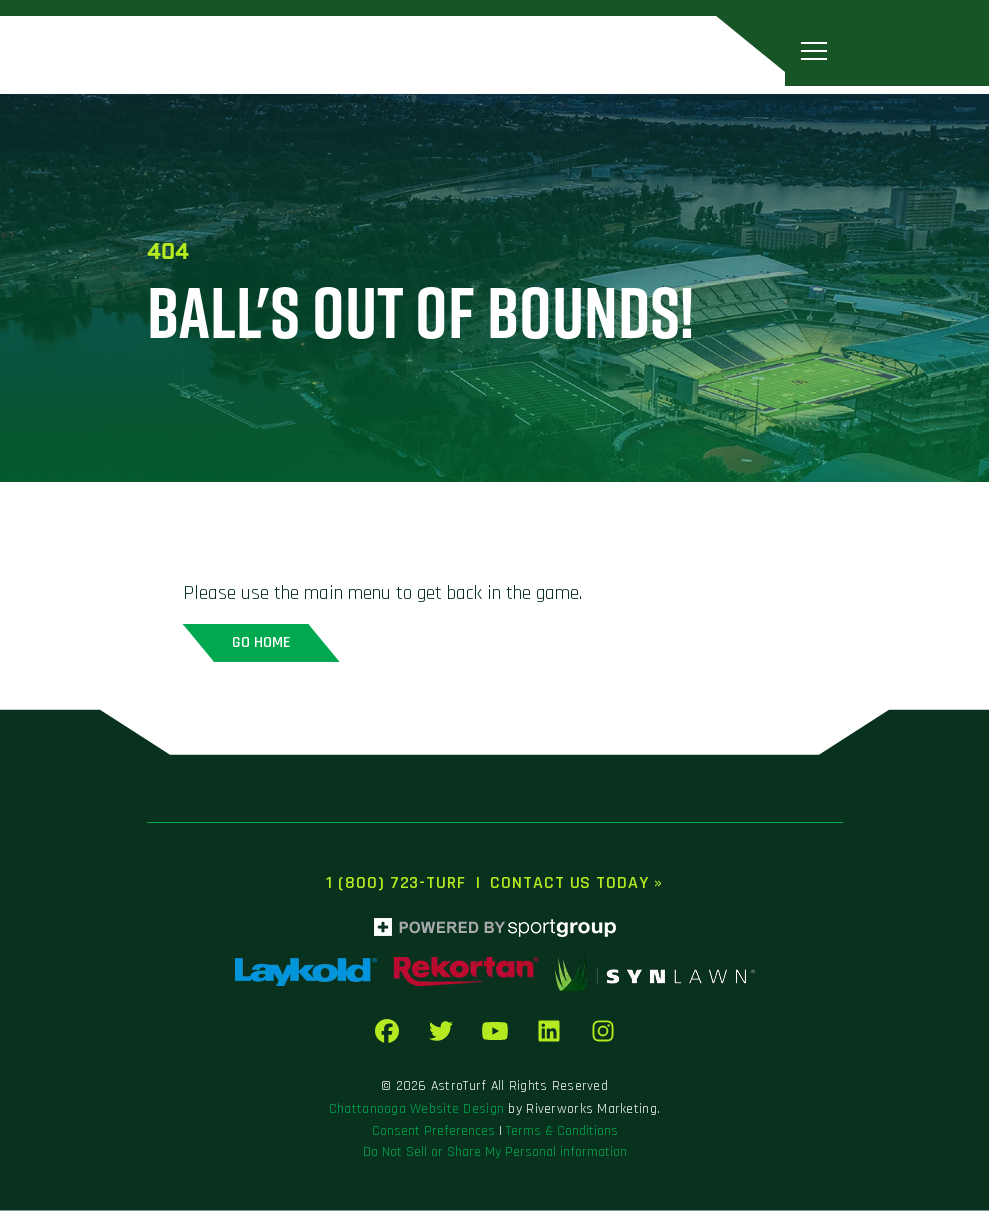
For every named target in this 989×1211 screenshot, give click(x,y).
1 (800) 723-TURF (395, 882)
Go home (261, 642)
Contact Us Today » (576, 882)
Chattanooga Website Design (416, 1109)
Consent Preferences (433, 1131)
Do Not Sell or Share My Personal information (495, 1152)
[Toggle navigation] (814, 50)
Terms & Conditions (562, 1131)
